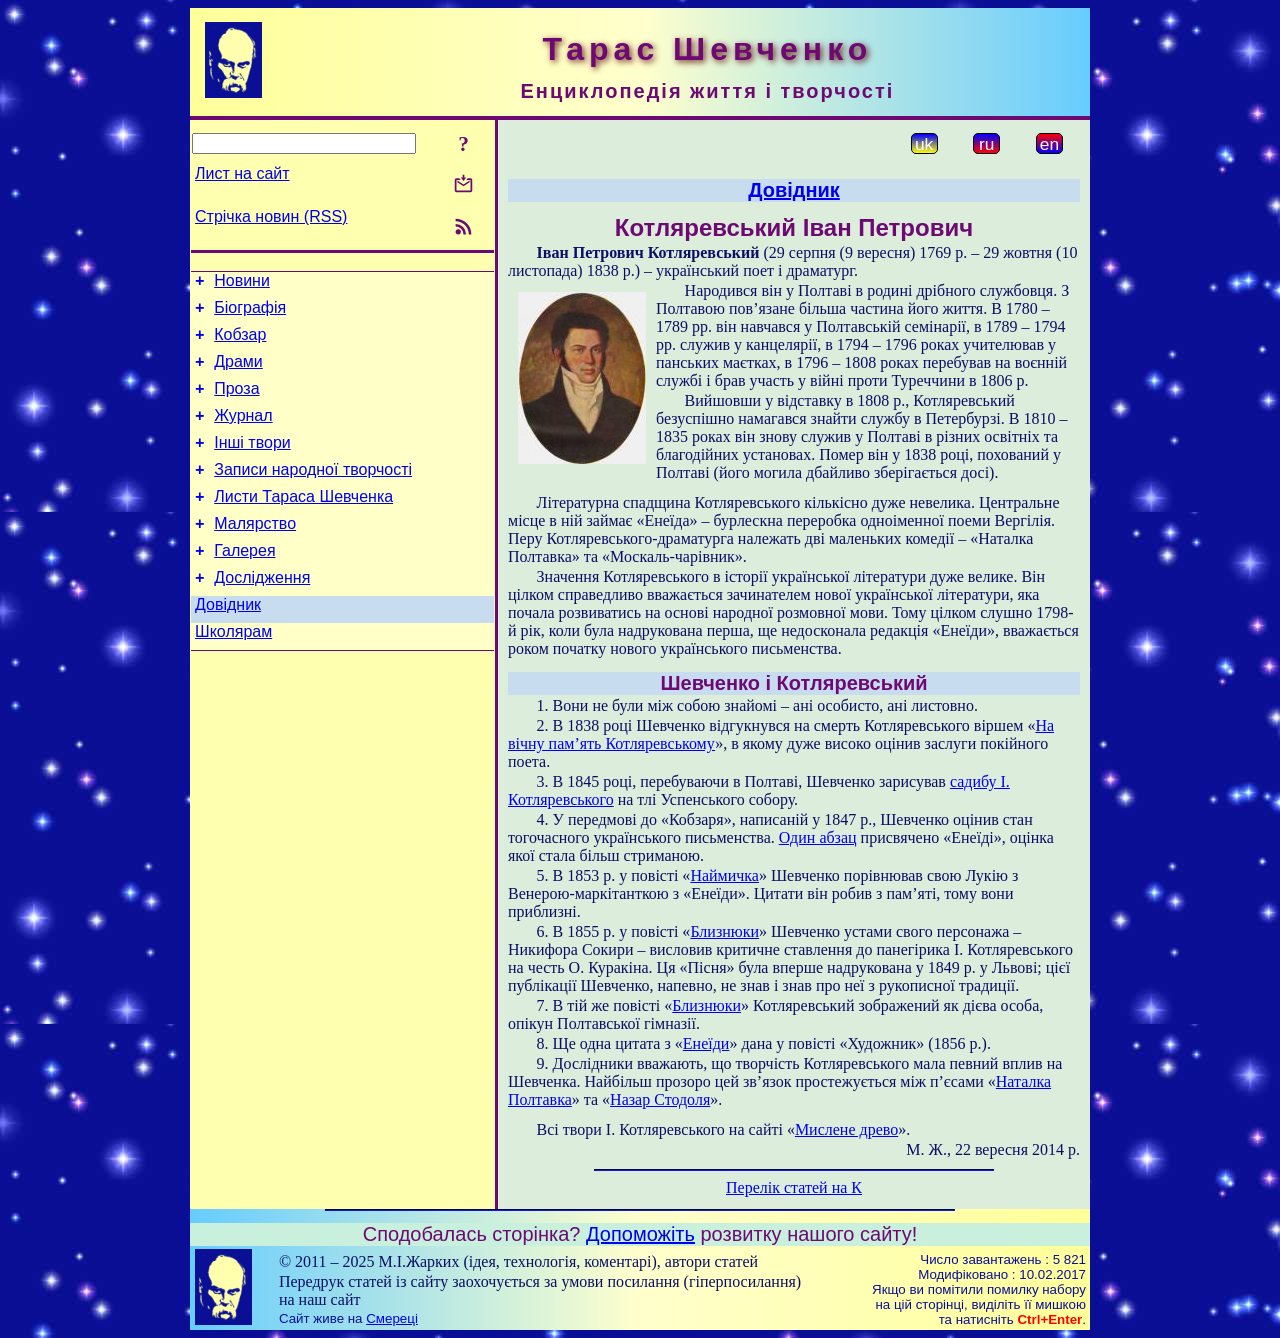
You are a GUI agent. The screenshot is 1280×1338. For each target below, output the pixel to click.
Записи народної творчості (313, 493)
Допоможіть (640, 1234)
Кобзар (240, 343)
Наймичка (724, 875)
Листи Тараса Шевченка (303, 523)
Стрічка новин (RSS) (271, 216)
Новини (242, 283)
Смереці (392, 1318)
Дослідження (262, 613)
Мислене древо (846, 1129)
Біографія (250, 313)
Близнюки (724, 931)
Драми (238, 373)
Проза (236, 403)
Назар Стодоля (660, 1099)
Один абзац (818, 837)
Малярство (255, 553)
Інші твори (252, 463)
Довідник (228, 643)
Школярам (233, 673)
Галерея (244, 583)
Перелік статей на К (794, 1187)
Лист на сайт (242, 173)
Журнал (243, 433)
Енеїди (706, 1043)
